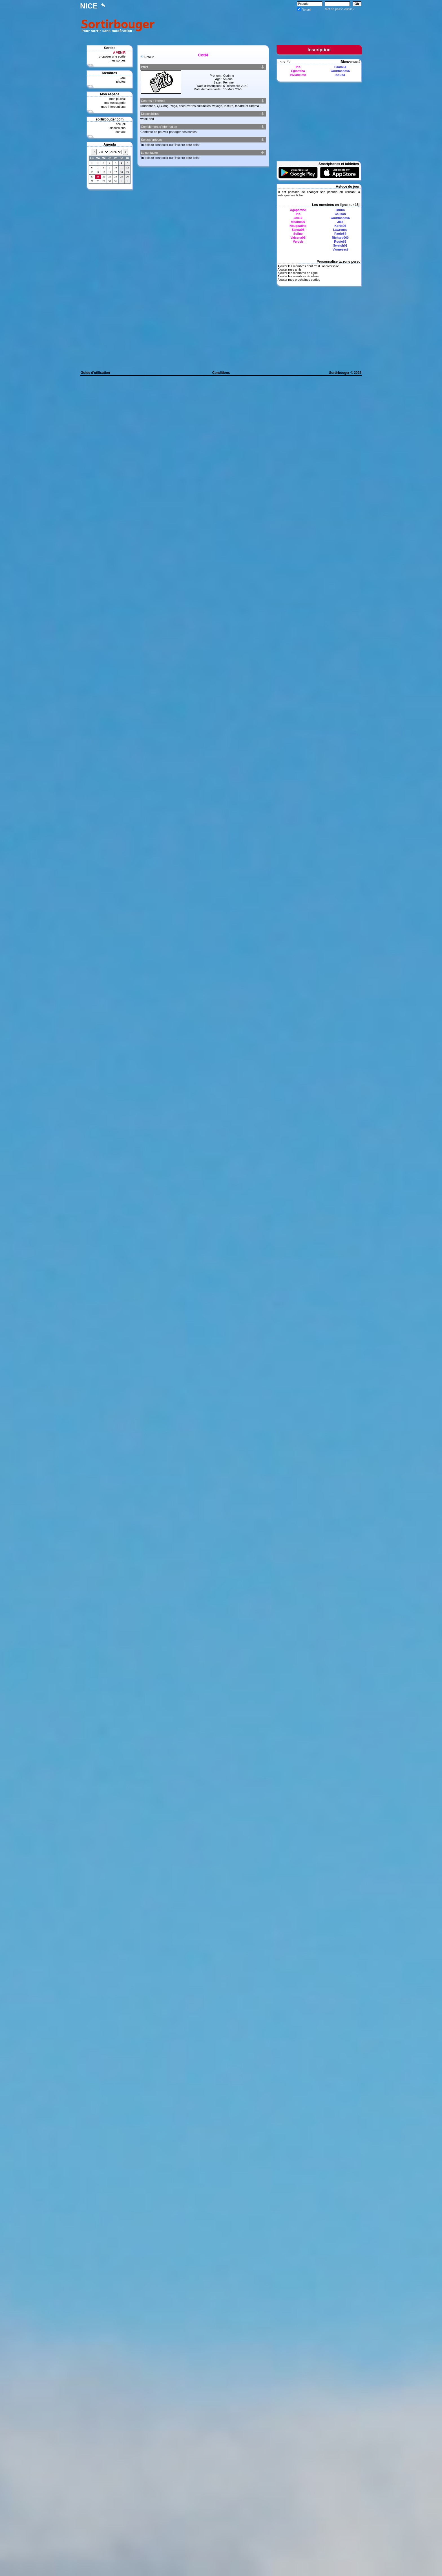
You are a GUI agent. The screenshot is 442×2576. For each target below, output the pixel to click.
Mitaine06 (298, 221)
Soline (297, 233)
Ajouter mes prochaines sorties (298, 279)
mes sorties (117, 60)
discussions (117, 128)
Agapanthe (298, 210)
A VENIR (119, 52)
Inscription (319, 49)
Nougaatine (297, 225)
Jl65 (340, 221)
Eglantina (298, 71)
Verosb (298, 241)
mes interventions (113, 106)
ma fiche (297, 195)
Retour (149, 57)
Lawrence (340, 229)
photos (120, 81)
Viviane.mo (298, 74)
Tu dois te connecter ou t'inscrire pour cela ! (170, 144)
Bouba (340, 74)
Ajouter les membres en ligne (297, 273)
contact (120, 131)
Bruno (340, 210)
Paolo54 (340, 67)
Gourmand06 (340, 71)
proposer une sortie (112, 56)
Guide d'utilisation (95, 373)
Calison (340, 214)
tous (122, 77)
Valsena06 (297, 237)
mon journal (117, 98)
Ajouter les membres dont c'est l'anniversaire (308, 266)
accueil (120, 124)
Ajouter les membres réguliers (298, 276)
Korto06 (340, 225)
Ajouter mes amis (289, 269)
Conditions (221, 373)
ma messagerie (114, 102)
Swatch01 (340, 245)
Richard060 (340, 237)
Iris (298, 67)
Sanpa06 (297, 229)
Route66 (340, 241)
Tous (282, 62)
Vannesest (340, 249)
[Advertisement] (259, 24)
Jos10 (297, 218)
